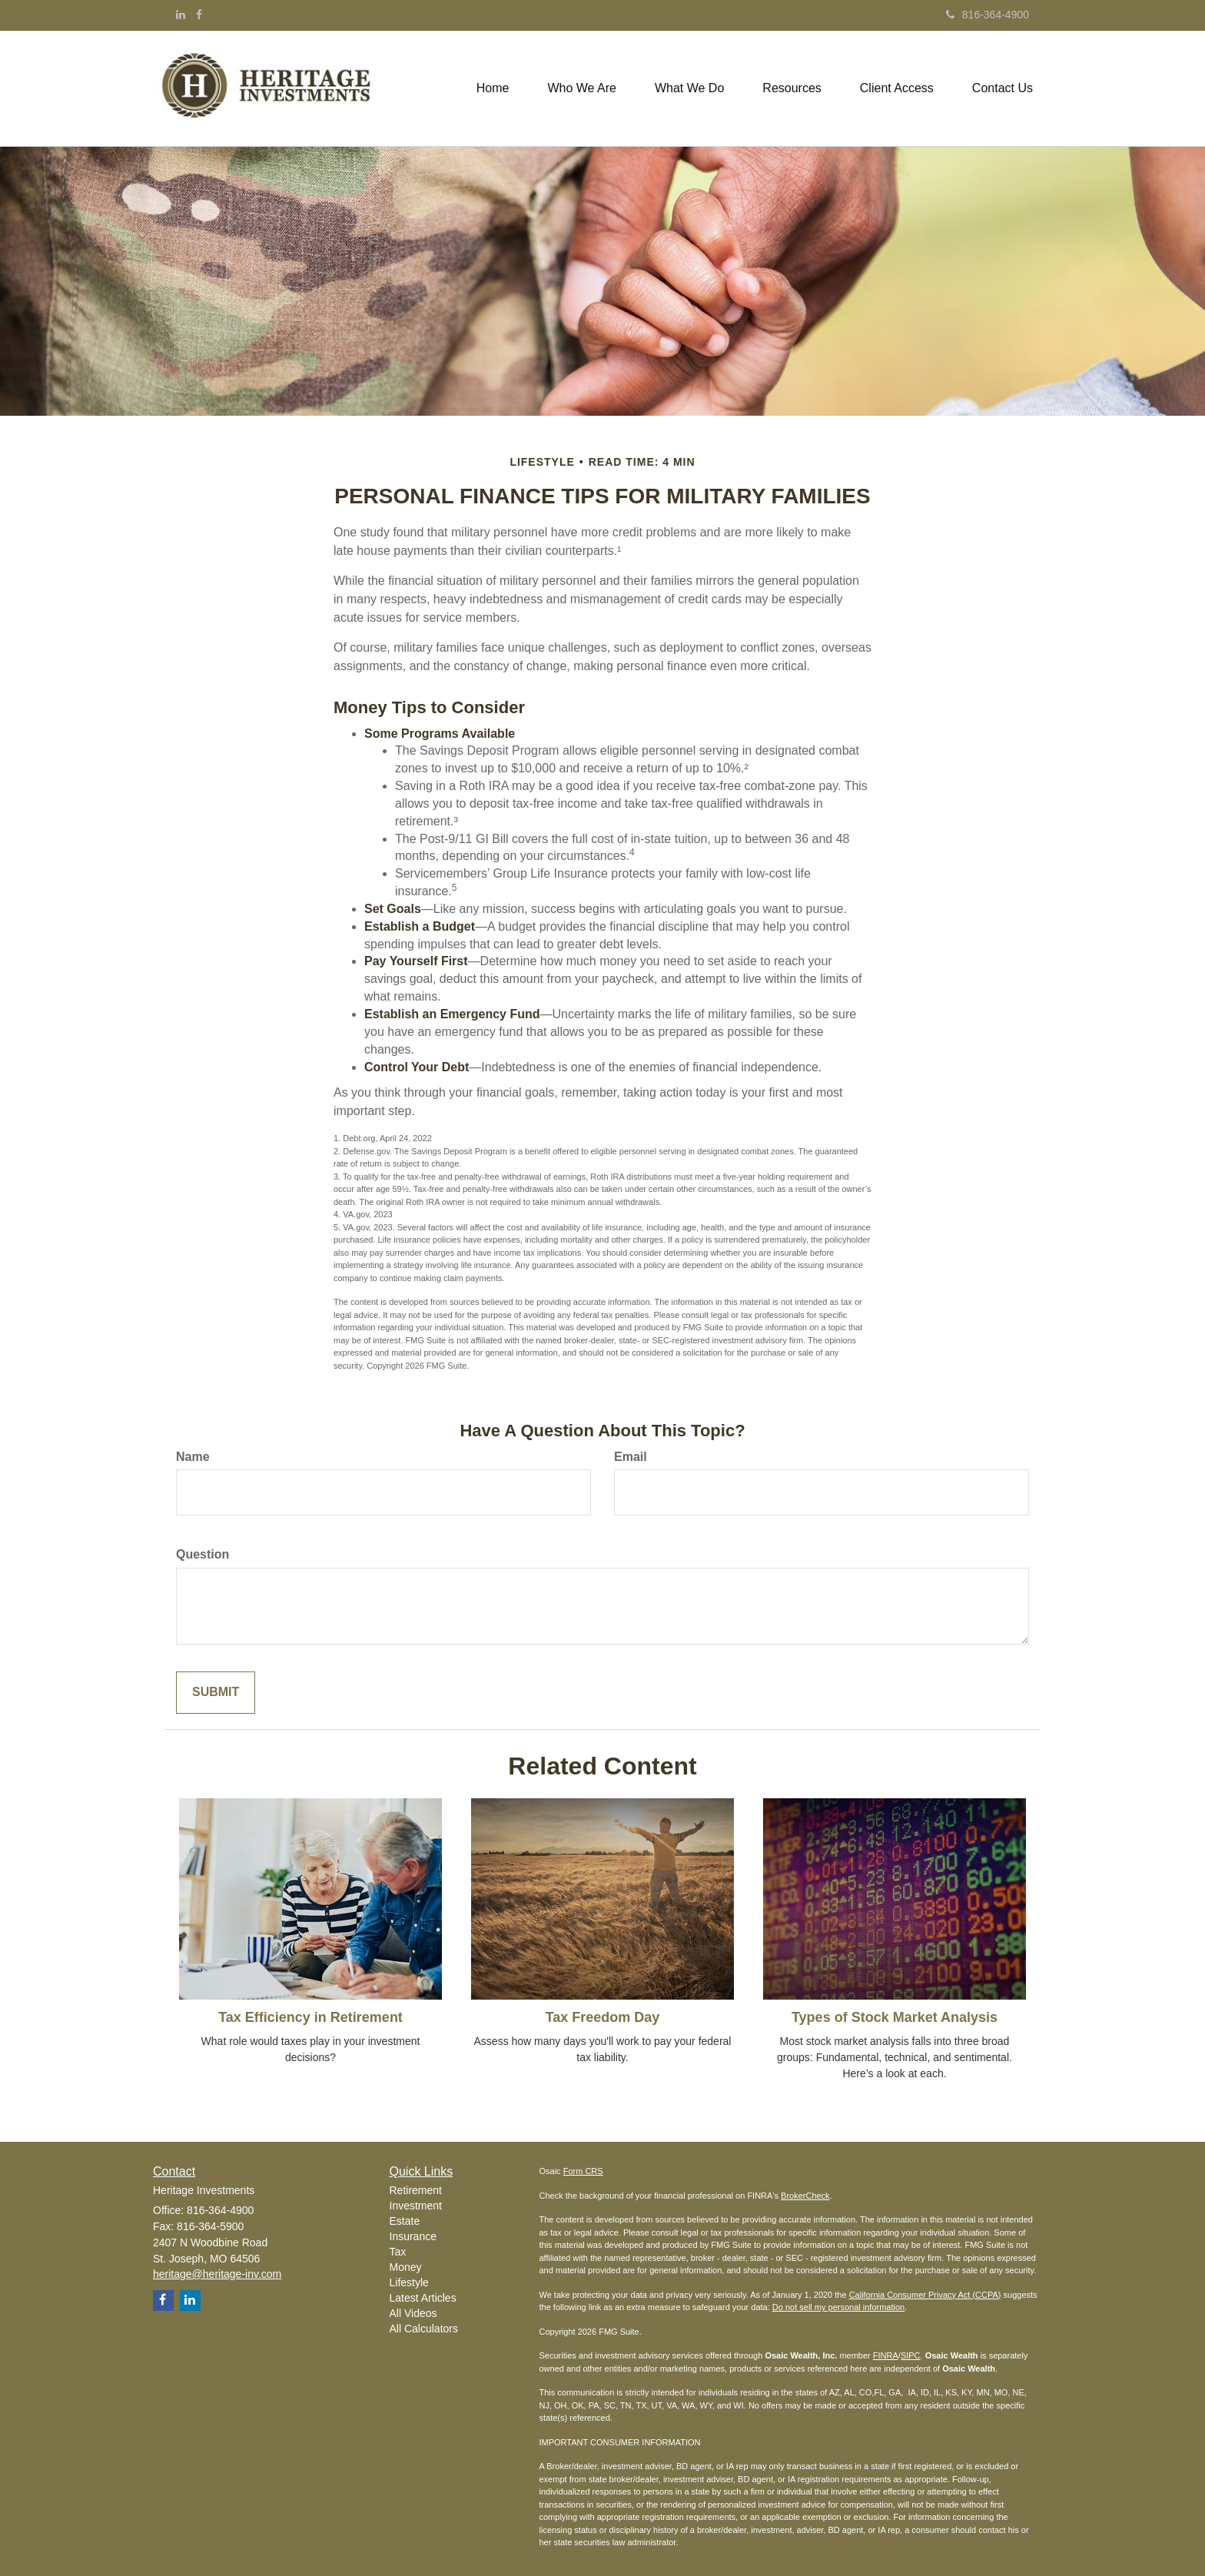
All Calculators (424, 2328)
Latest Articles (423, 2298)
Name (193, 1456)
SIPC (911, 2355)
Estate (405, 2221)
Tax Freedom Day (603, 2017)
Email (630, 1456)
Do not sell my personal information (838, 2307)
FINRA (885, 2355)
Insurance (413, 2236)
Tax (398, 2252)
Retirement (416, 2190)
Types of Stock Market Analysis (895, 2017)
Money (406, 2267)
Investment (416, 2205)
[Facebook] (199, 14)
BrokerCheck (805, 2195)
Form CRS (583, 2171)
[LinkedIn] (180, 14)
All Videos (413, 2313)
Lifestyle (409, 2282)
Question (202, 1554)
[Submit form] (215, 1692)
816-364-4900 (987, 14)
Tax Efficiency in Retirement (310, 2017)
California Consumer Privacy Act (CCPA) (925, 2294)
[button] (582, 88)
